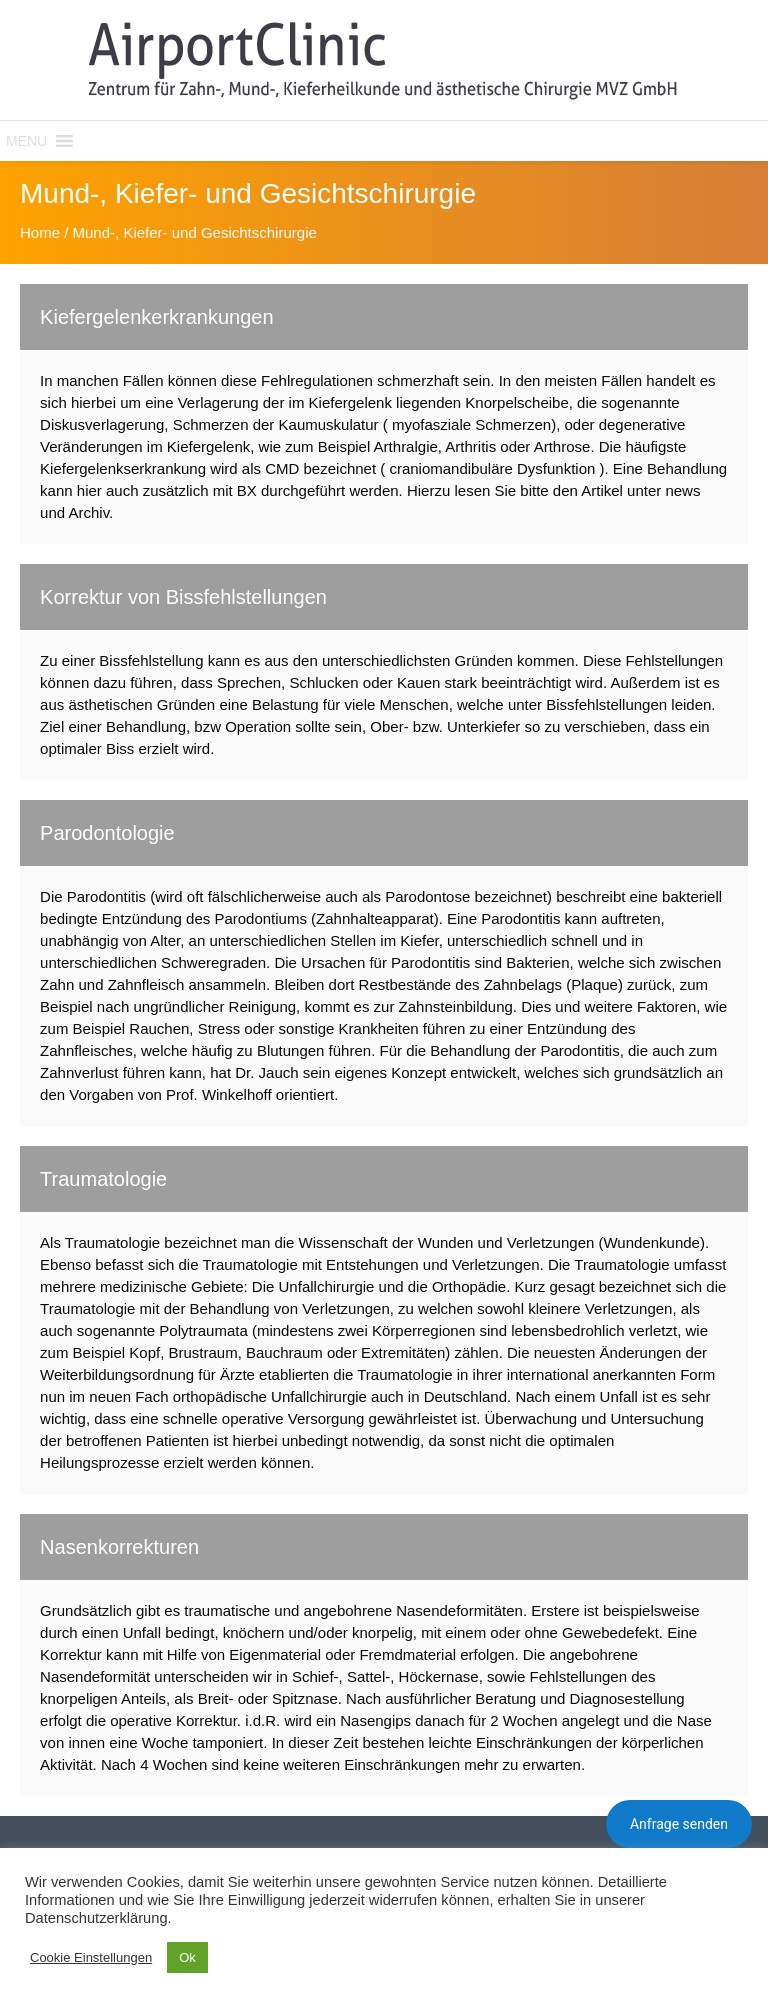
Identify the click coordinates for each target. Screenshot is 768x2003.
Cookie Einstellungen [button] (91, 1957)
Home (40, 232)
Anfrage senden (679, 1824)
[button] (26, 141)
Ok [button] (187, 1957)
